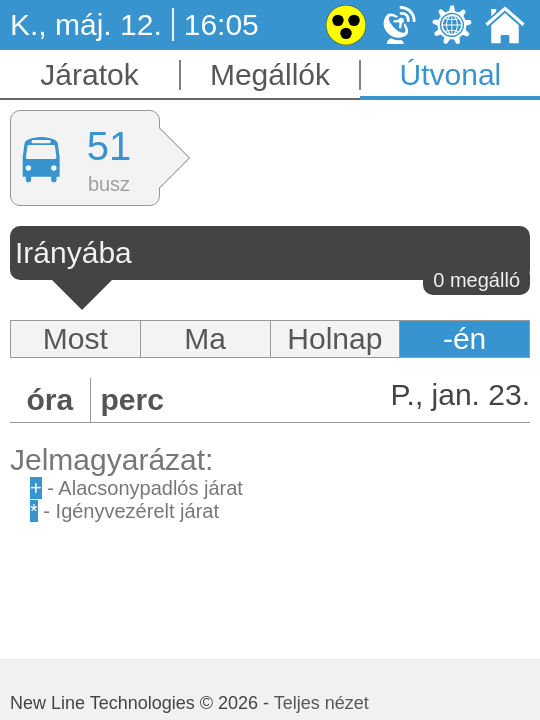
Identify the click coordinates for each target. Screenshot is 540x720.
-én (464, 338)
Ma (205, 338)
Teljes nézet (321, 703)
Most (75, 338)
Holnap (334, 338)
